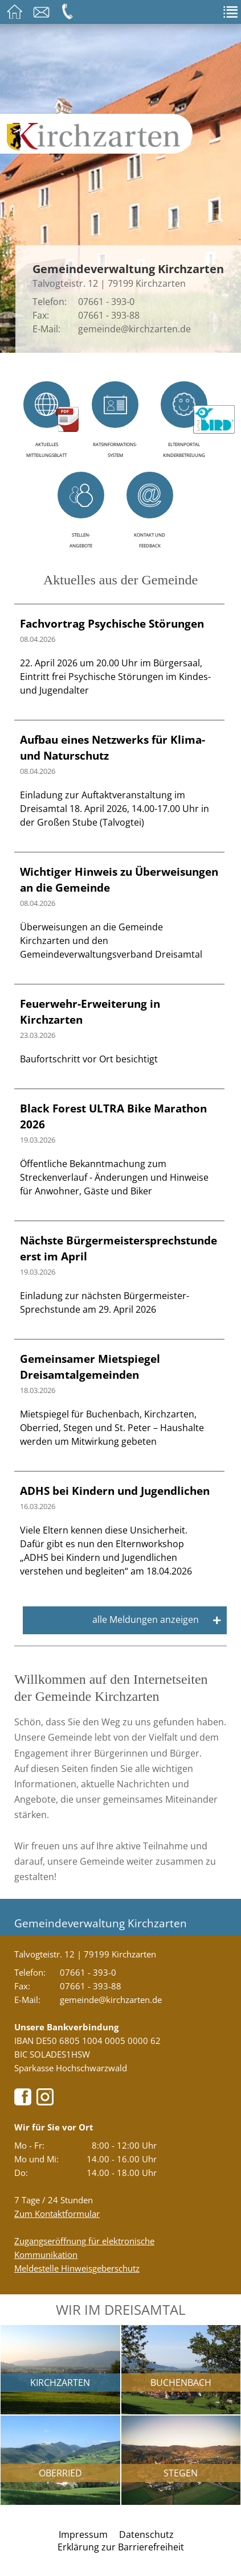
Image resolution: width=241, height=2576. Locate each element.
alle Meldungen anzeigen (156, 1620)
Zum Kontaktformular (57, 2213)
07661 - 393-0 (106, 301)
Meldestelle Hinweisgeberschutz (77, 2268)
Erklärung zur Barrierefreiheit (121, 2547)
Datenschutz (146, 2534)
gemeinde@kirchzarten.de (134, 329)
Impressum (83, 2534)
